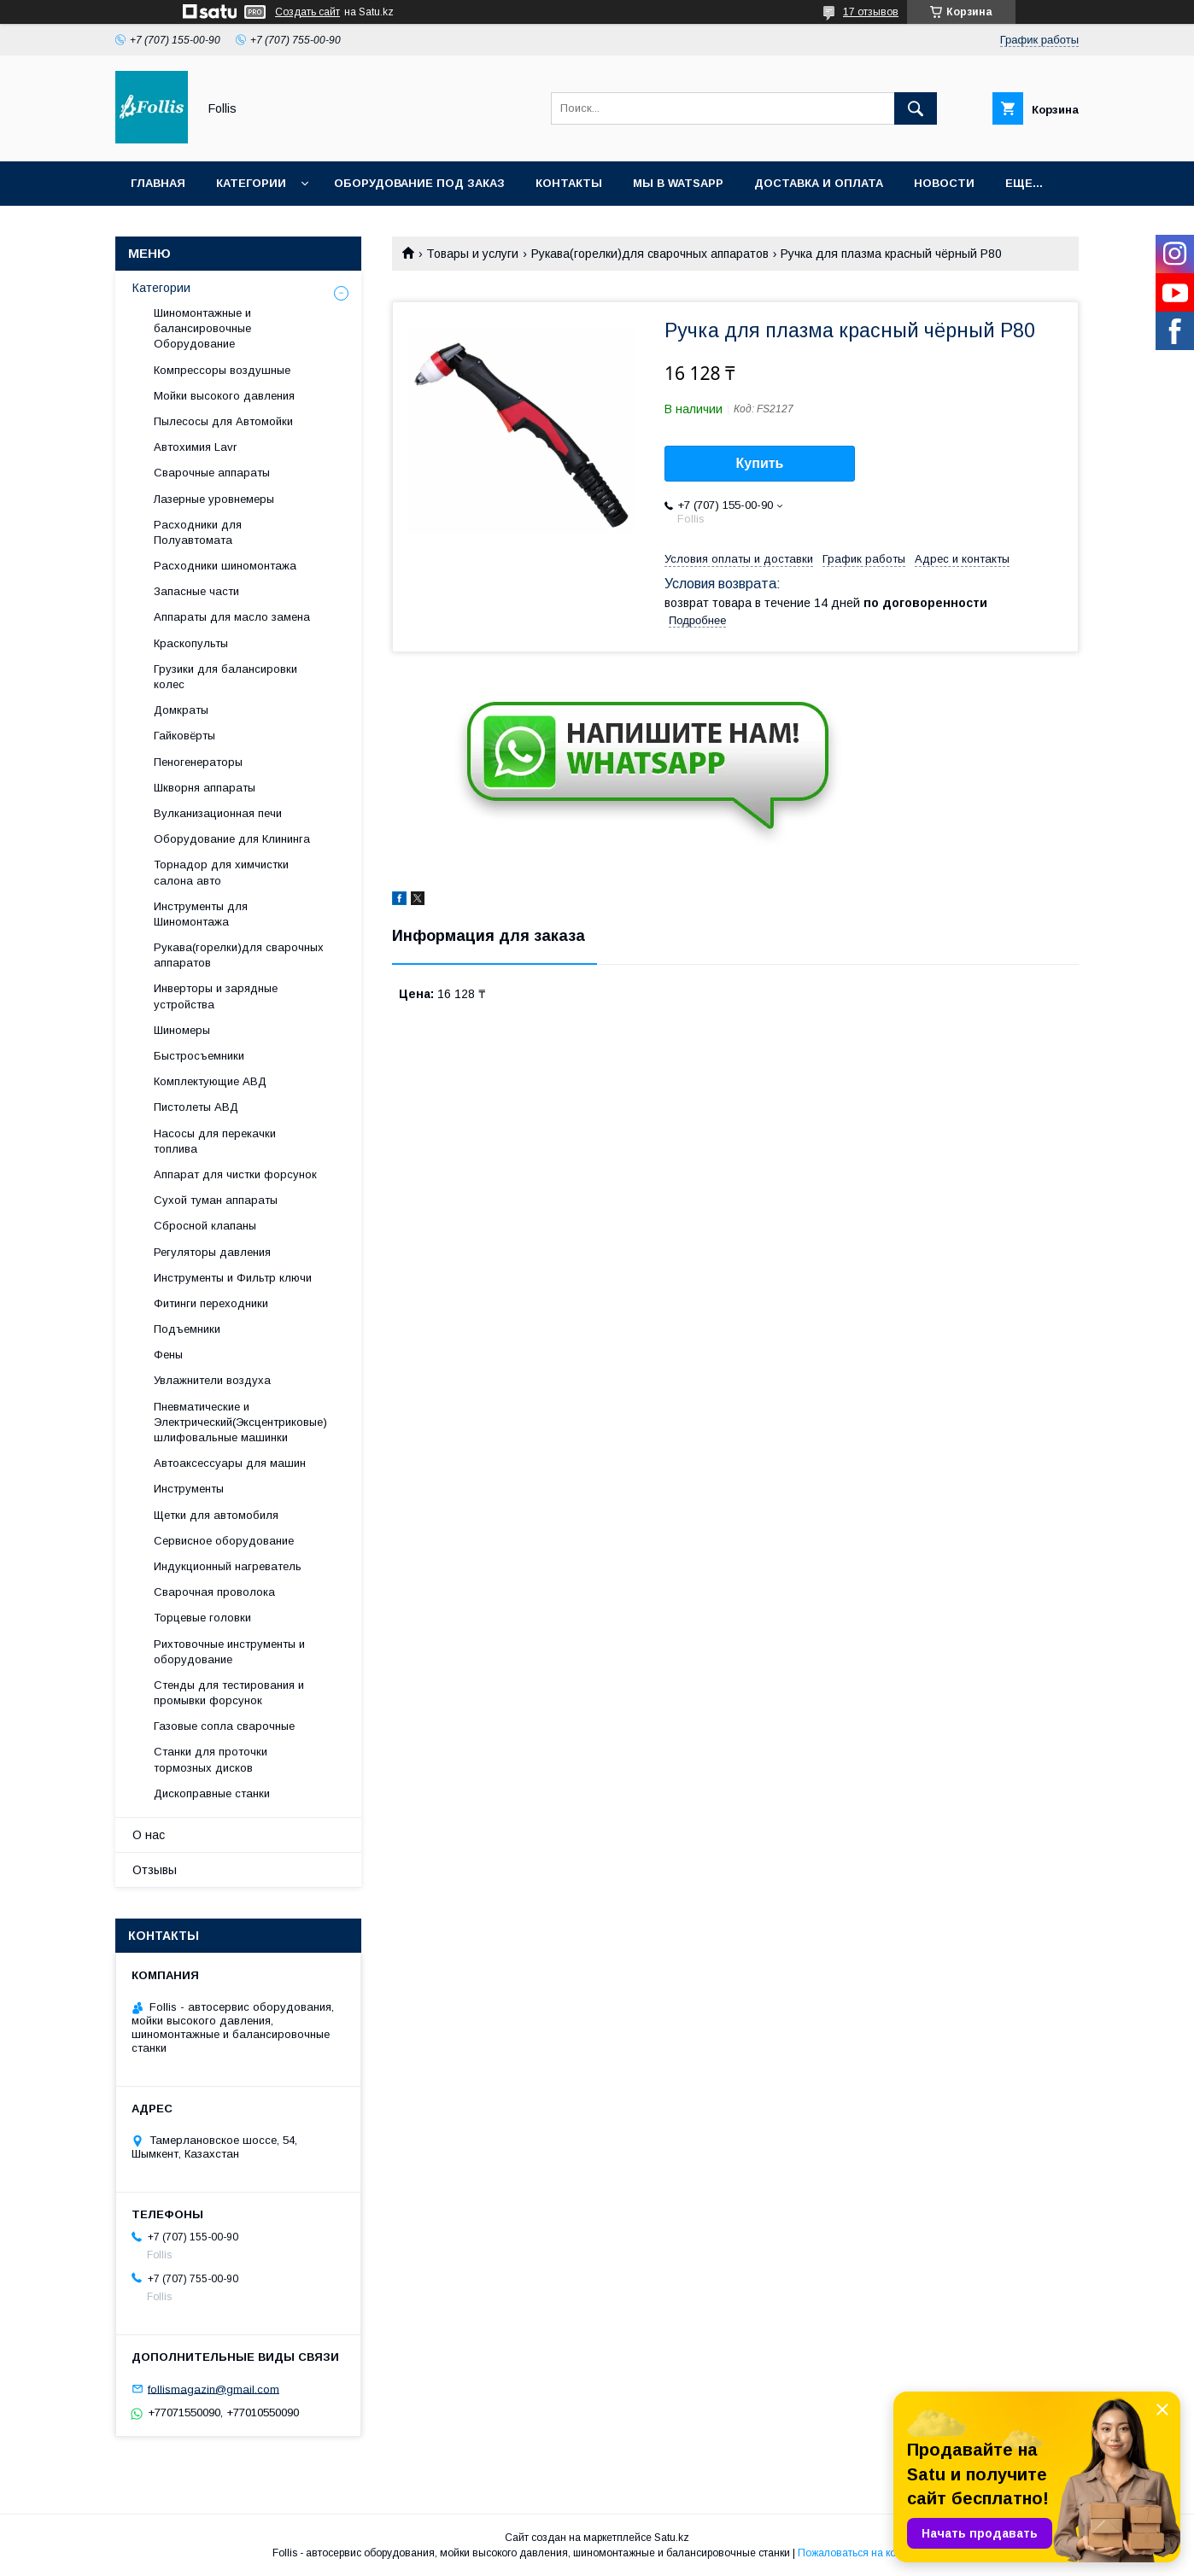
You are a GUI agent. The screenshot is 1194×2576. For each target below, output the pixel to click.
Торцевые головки (202, 1617)
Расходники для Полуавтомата (198, 532)
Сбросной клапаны (205, 1225)
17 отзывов (870, 12)
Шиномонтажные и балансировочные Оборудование (202, 328)
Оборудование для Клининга (232, 838)
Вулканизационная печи (218, 813)
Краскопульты (191, 643)
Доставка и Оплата (818, 183)
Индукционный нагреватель (227, 1566)
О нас (148, 1835)
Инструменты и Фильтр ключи (233, 1277)
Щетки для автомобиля (216, 1515)
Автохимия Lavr (195, 447)
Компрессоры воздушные (222, 370)
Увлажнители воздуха (212, 1380)
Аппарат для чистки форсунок (235, 1174)
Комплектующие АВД (210, 1081)
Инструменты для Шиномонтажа (201, 914)
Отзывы (154, 1870)
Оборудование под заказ (419, 183)
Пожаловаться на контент (860, 2553)
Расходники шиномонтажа (225, 565)
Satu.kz (671, 2538)
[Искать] (915, 108)
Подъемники (187, 1329)
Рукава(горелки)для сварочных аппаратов (650, 253)
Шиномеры (182, 1030)
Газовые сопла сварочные (224, 1726)
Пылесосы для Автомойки (223, 421)
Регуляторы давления (212, 1252)
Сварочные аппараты (212, 472)
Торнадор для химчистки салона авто (221, 872)
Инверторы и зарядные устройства (216, 996)
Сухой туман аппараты (216, 1200)
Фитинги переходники (211, 1303)
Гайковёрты (184, 735)
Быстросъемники (199, 1055)
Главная (158, 183)
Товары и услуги (472, 253)
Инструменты (189, 1488)
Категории (251, 183)
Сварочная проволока (214, 1592)
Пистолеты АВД (196, 1107)
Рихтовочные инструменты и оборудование (229, 1652)
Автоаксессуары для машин (230, 1463)
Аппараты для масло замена (232, 616)
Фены (168, 1354)
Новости (944, 183)
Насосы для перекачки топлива (215, 1141)
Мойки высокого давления (224, 395)
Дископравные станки (212, 1793)
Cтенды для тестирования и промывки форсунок (229, 1693)
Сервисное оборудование (224, 1540)
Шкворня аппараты (204, 787)
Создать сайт (307, 12)
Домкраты (181, 710)
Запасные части (196, 591)
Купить (760, 463)
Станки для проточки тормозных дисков (210, 1759)
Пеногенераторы (198, 762)
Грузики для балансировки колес (225, 677)
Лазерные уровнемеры (214, 499)
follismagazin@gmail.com (213, 2388)
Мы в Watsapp (678, 183)
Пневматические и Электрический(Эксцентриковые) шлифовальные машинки (240, 1422)
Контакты (569, 183)
